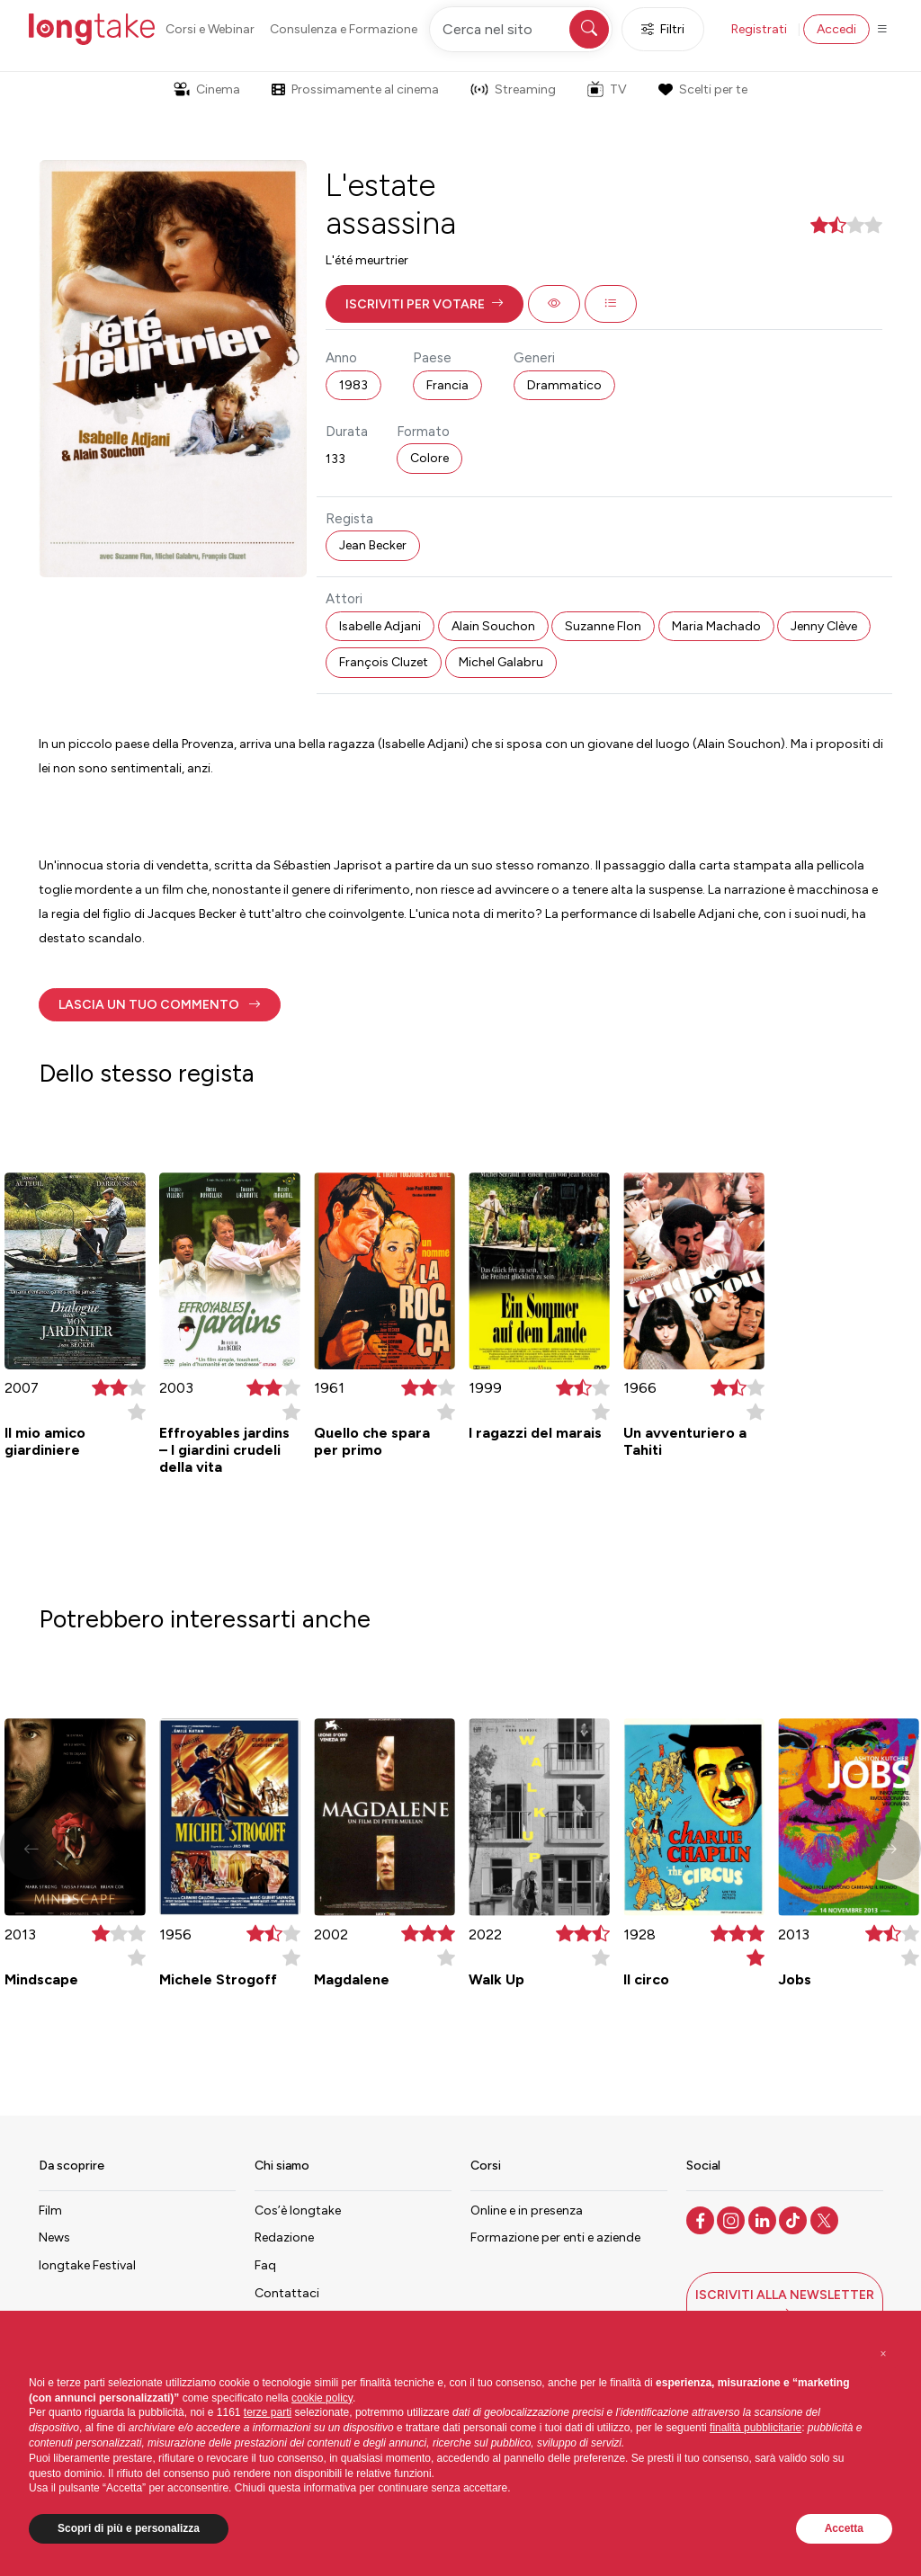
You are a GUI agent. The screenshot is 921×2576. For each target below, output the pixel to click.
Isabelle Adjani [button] (380, 626)
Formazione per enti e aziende (555, 2237)
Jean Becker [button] (373, 545)
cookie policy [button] (322, 2398)
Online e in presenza (526, 2210)
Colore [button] (429, 458)
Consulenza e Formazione (343, 29)
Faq (265, 2265)
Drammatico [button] (564, 385)
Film (50, 2210)
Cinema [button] (207, 89)
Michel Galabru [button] (501, 662)
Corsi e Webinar (210, 29)
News (54, 2237)
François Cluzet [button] (383, 662)
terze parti (267, 2412)
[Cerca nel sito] (521, 29)
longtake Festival (87, 2265)
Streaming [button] (513, 89)
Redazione (284, 2237)
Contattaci (287, 2293)
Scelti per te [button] (702, 89)
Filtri (662, 29)
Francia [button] (447, 385)
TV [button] (607, 89)
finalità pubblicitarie (755, 2427)
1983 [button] (353, 385)
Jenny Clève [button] (824, 626)
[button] (424, 304)
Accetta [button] (844, 2528)
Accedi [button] (836, 29)
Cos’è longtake (298, 2210)
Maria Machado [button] (716, 626)
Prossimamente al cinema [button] (355, 89)
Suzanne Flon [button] (603, 626)
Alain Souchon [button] (493, 626)
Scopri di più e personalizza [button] (129, 2528)
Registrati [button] (759, 29)
